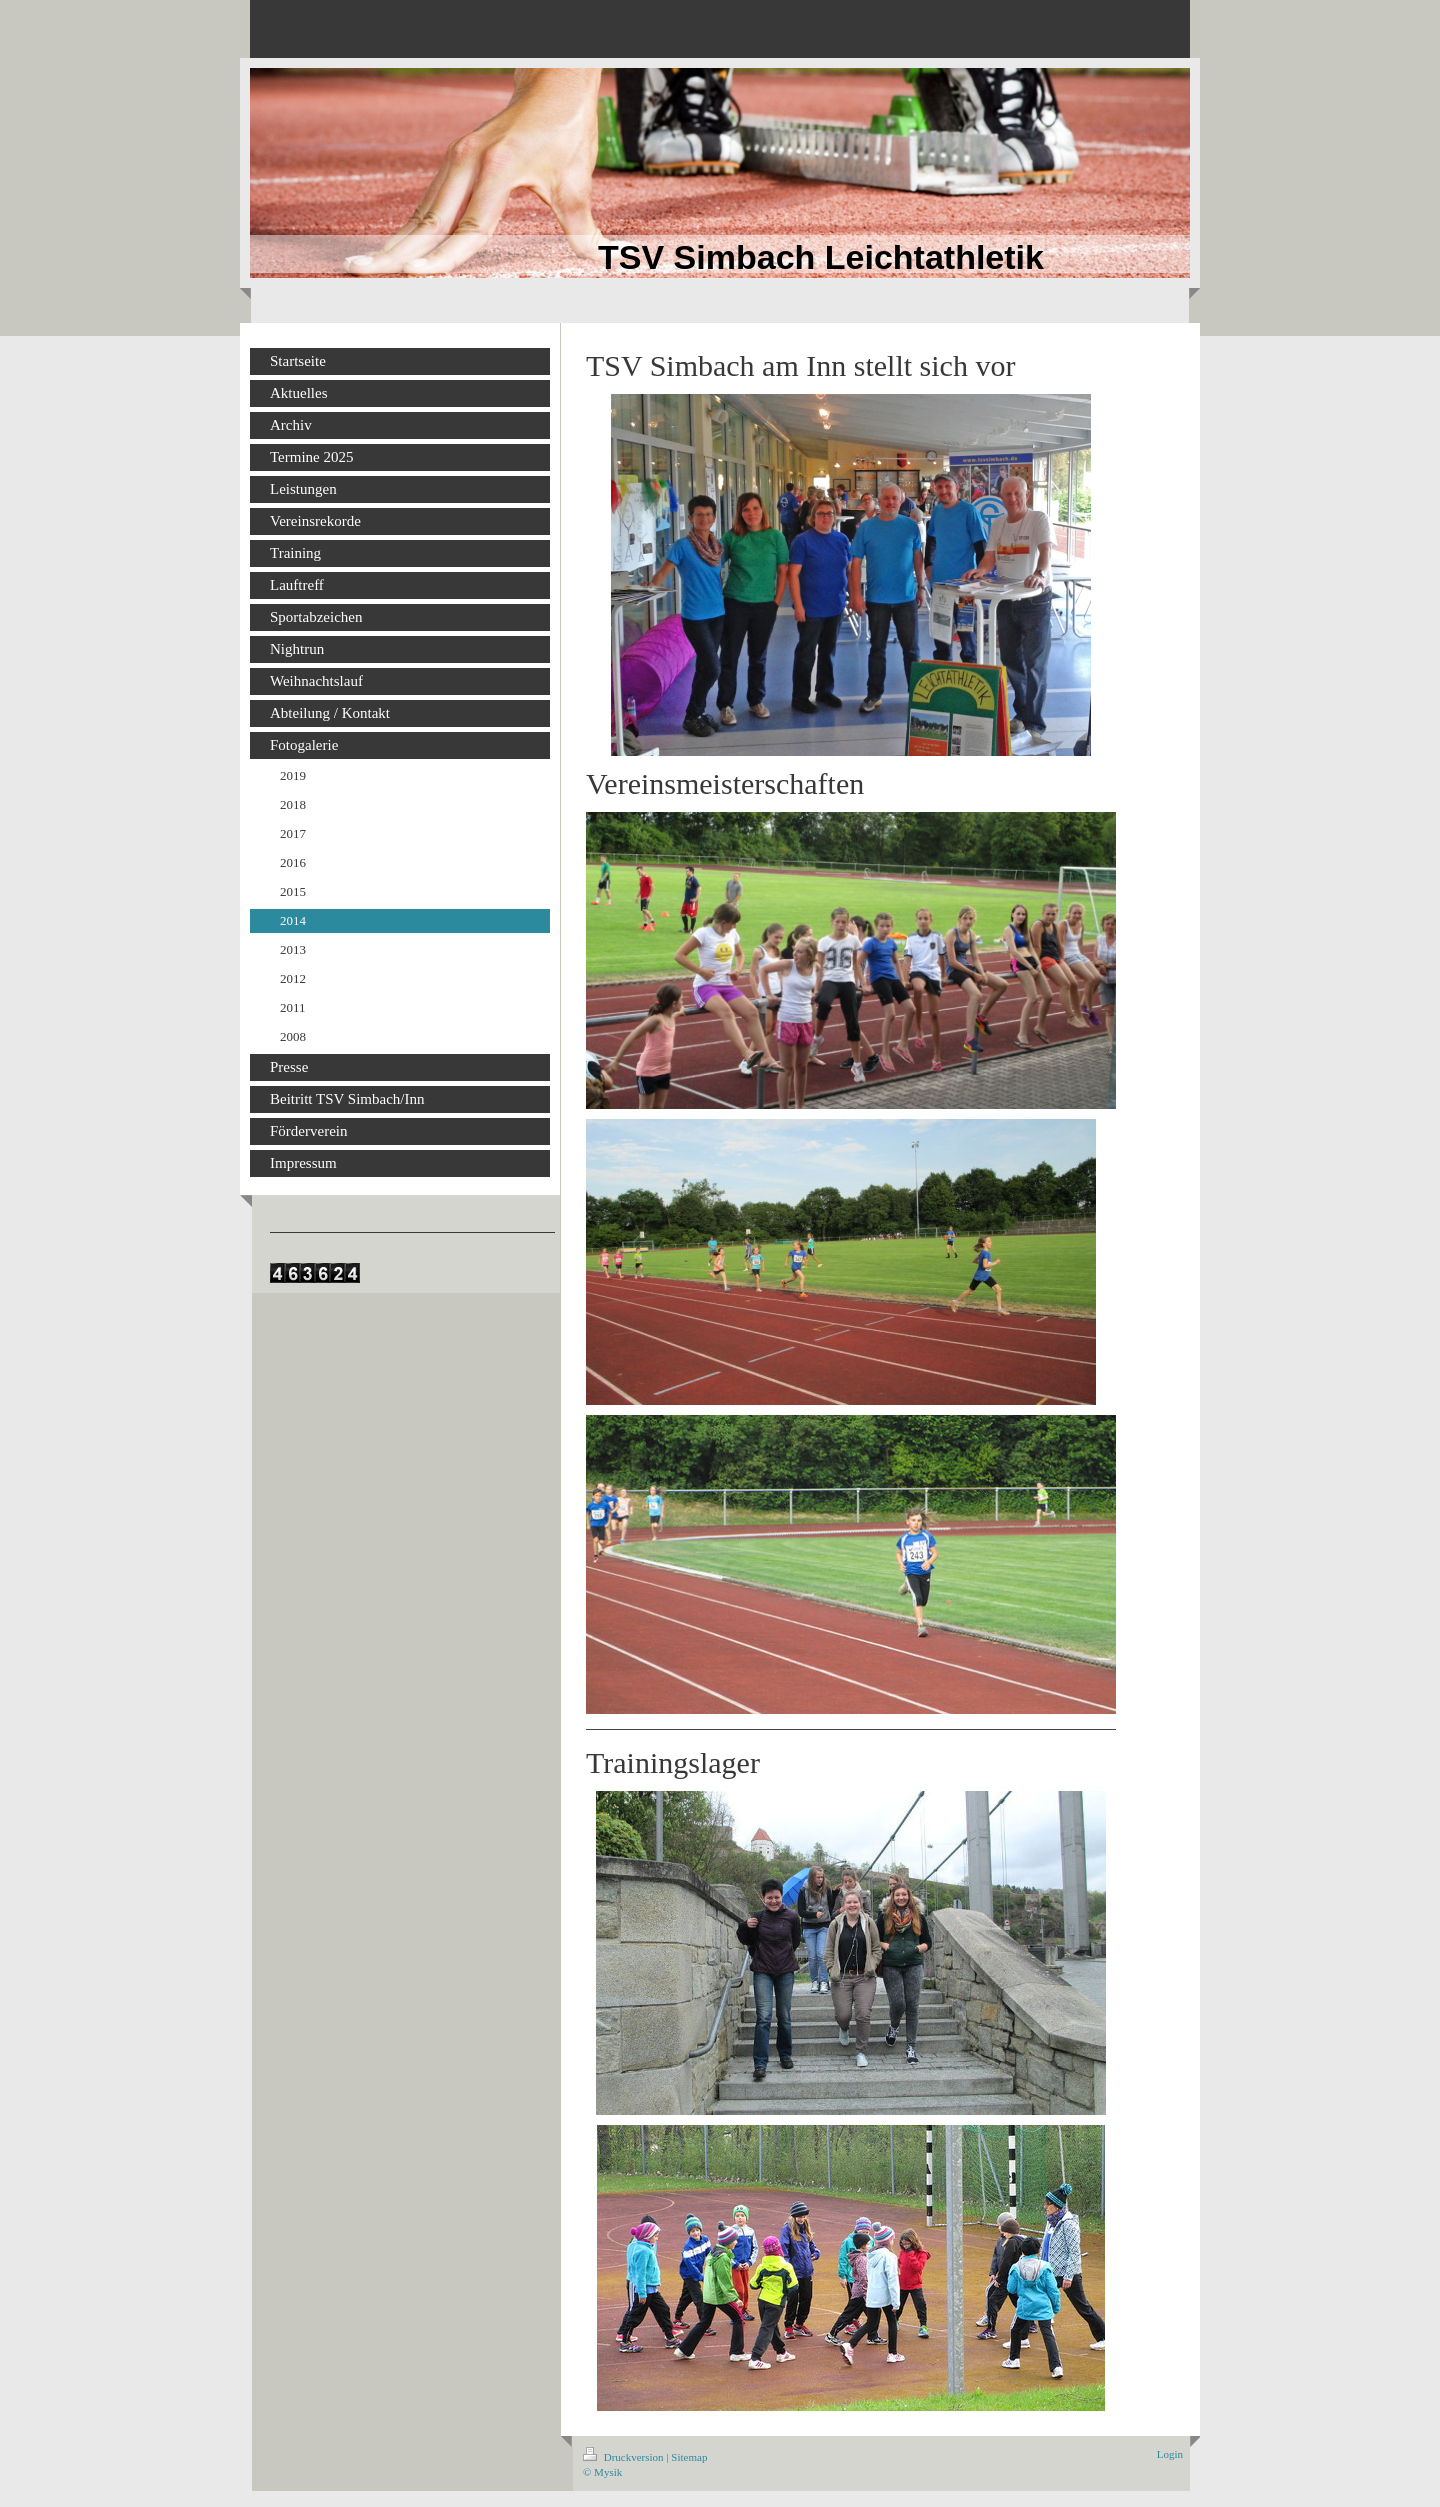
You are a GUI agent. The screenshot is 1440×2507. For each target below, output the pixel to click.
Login (1170, 2454)
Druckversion (624, 2457)
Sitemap (689, 2457)
